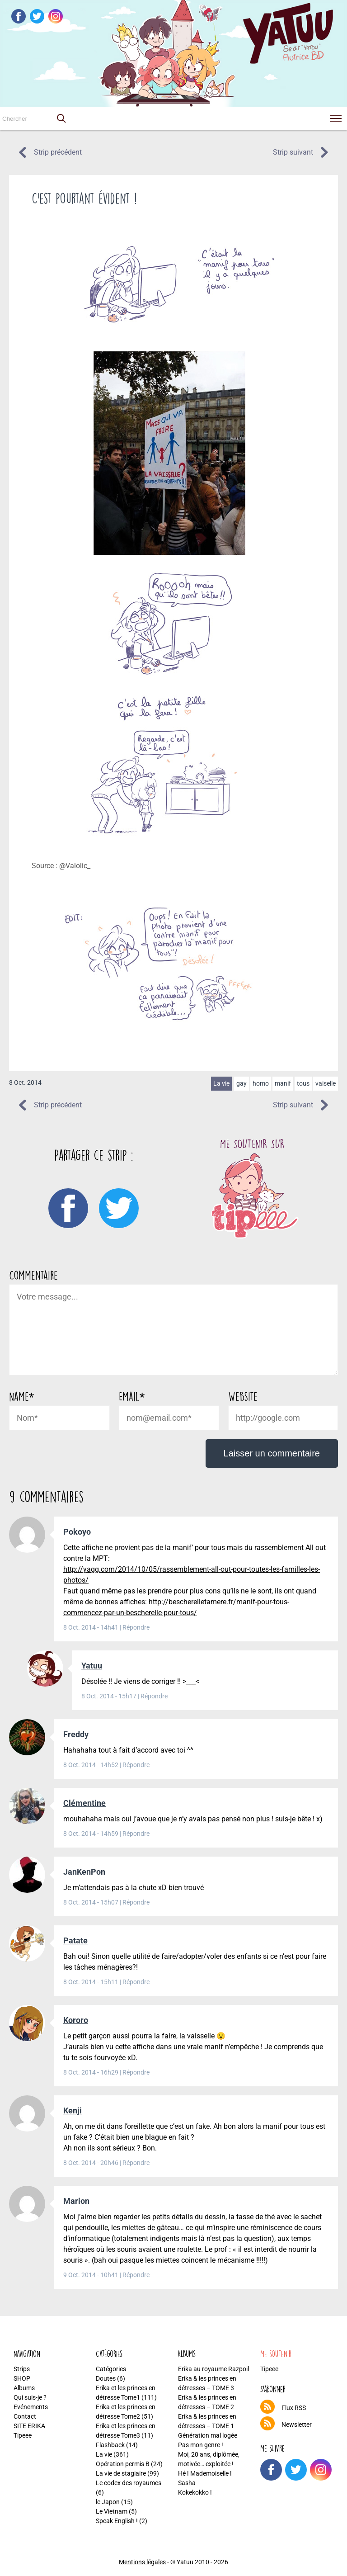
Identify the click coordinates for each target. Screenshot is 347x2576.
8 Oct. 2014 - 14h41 (91, 1627)
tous (303, 1083)
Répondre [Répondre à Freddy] (136, 1764)
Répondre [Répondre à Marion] (136, 2274)
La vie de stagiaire (121, 2473)
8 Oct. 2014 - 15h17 (109, 1696)
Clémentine (84, 1803)
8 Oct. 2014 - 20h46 (91, 2162)
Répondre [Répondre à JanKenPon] (136, 1902)
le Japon (108, 2501)
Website (243, 1396)
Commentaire (33, 1275)
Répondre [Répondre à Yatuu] (154, 1696)
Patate (75, 1940)
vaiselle (325, 1083)
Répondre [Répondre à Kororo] (136, 2072)
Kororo (75, 2020)
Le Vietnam (111, 2511)
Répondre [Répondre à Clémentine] (136, 1833)
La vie (221, 1083)
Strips (22, 2369)
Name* (21, 1396)
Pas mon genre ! (200, 2444)
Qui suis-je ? (30, 2397)
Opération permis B (123, 2463)
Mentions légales (142, 2562)
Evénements (31, 2407)
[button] (61, 118)
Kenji (72, 2110)
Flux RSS (293, 2407)
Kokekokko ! (195, 2492)
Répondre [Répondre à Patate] (136, 1981)
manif (283, 1083)
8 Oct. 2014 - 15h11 (91, 1981)
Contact (25, 2416)
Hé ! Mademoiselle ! (205, 2473)
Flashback (110, 2444)
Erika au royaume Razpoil (213, 2369)
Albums (24, 2388)
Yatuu (91, 1665)
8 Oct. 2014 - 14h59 (91, 1833)
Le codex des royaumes (128, 2482)
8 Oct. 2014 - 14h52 (91, 1764)
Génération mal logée (207, 2435)
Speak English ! (117, 2520)
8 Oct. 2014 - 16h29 (91, 2072)
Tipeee (23, 2435)
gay (241, 1083)
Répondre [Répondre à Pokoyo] (136, 1627)
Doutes (106, 2378)
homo (261, 1083)
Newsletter (296, 2424)
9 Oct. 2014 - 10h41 (91, 2274)
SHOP (22, 2378)
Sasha (187, 2482)
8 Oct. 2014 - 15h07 (91, 1902)
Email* (132, 1396)
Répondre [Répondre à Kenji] (136, 2162)
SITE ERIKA (29, 2425)
